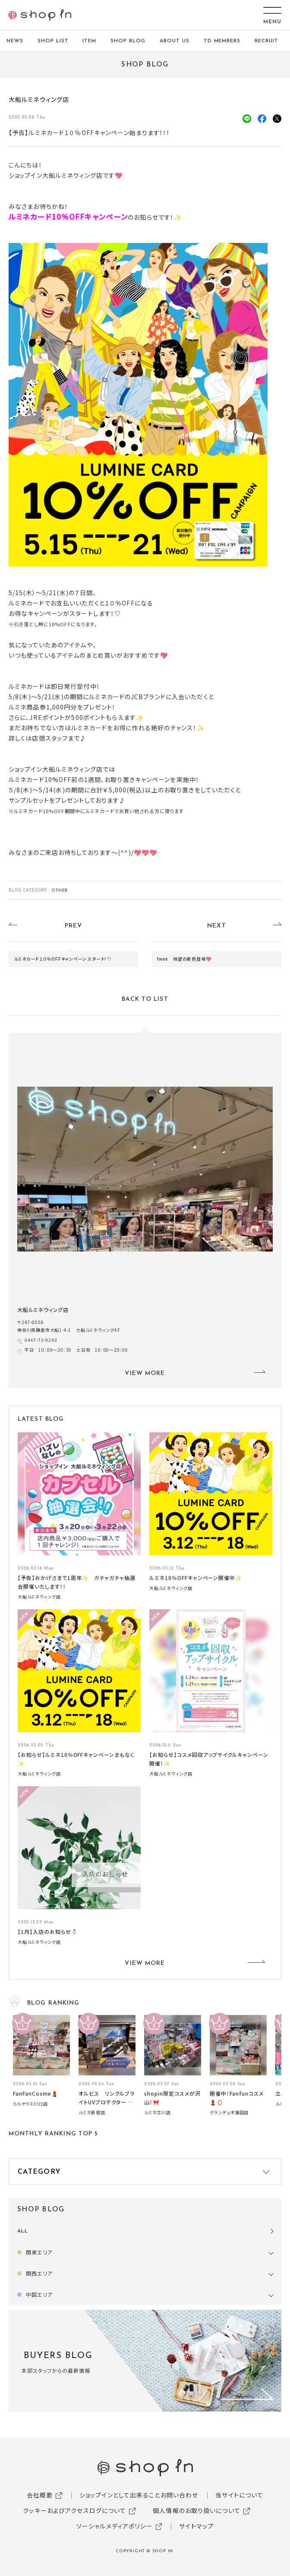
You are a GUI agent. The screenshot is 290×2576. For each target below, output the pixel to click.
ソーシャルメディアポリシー (114, 2526)
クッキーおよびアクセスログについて (74, 2510)
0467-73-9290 (41, 1340)
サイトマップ (196, 2526)
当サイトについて (239, 2495)
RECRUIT (266, 41)
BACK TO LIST (145, 999)
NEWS (14, 41)
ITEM (89, 41)
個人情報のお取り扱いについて (196, 2510)
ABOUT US (174, 41)
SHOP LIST (53, 41)
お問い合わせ (180, 2495)
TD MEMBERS (222, 41)
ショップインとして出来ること (120, 2495)
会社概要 (40, 2495)
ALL (22, 2231)
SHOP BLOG (127, 41)
